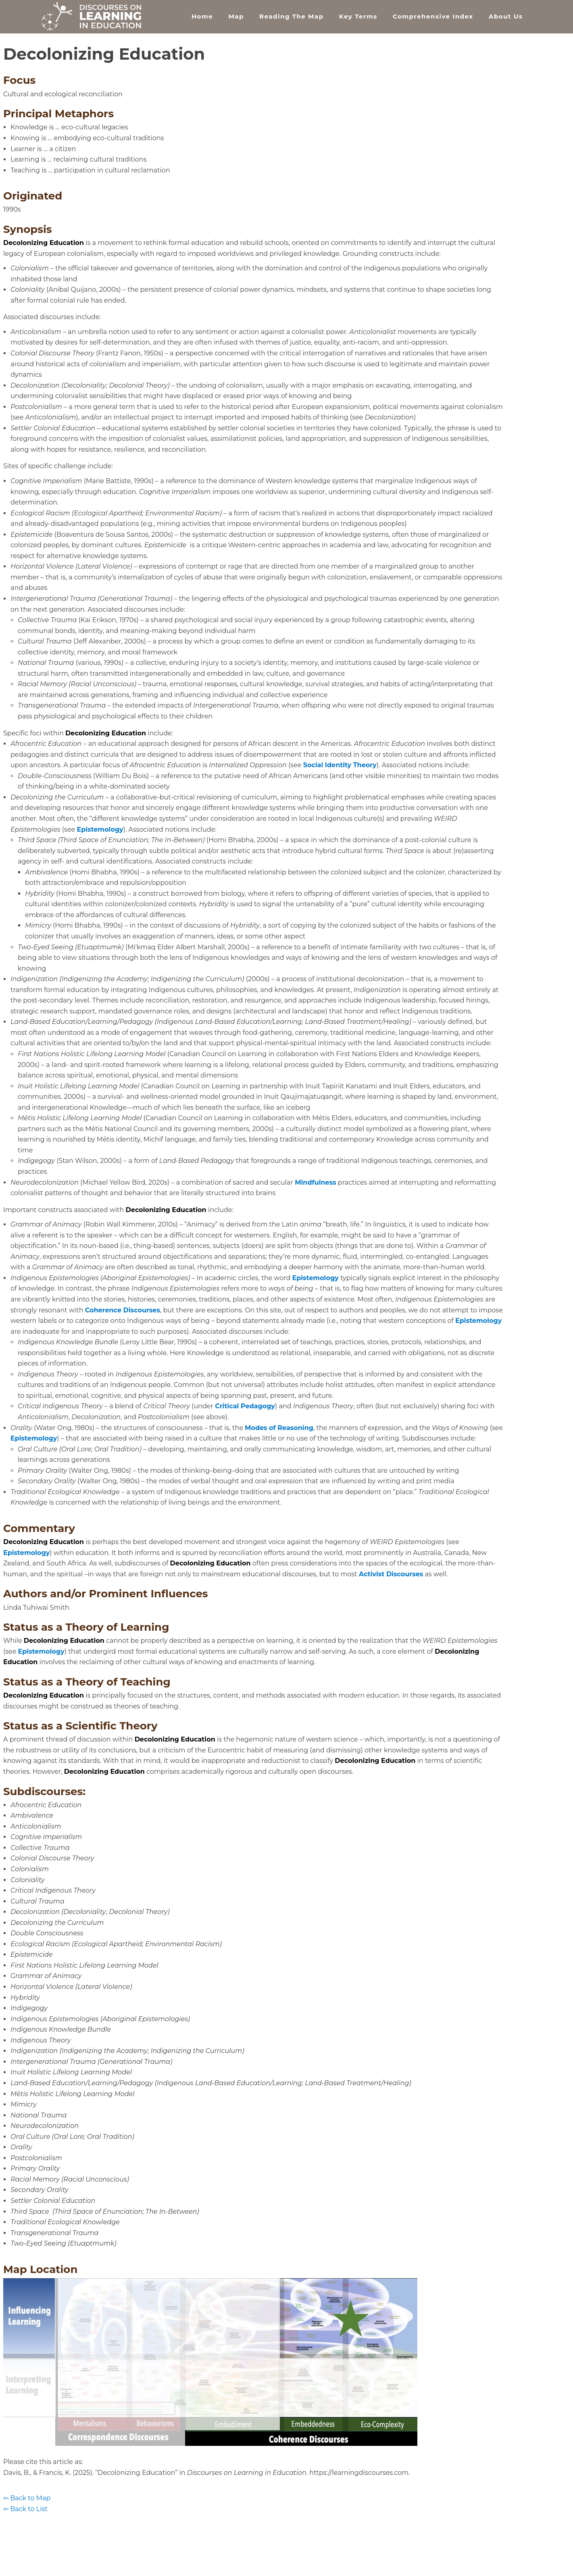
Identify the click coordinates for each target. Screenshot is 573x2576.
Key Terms (358, 16)
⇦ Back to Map (26, 2498)
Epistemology (100, 829)
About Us (506, 16)
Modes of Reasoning (279, 1428)
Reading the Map (291, 16)
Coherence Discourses (122, 1310)
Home (202, 16)
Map (236, 16)
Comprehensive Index (433, 16)
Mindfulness (315, 1182)
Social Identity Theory (340, 765)
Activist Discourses (391, 1574)
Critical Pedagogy (245, 1406)
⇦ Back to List (25, 2509)
